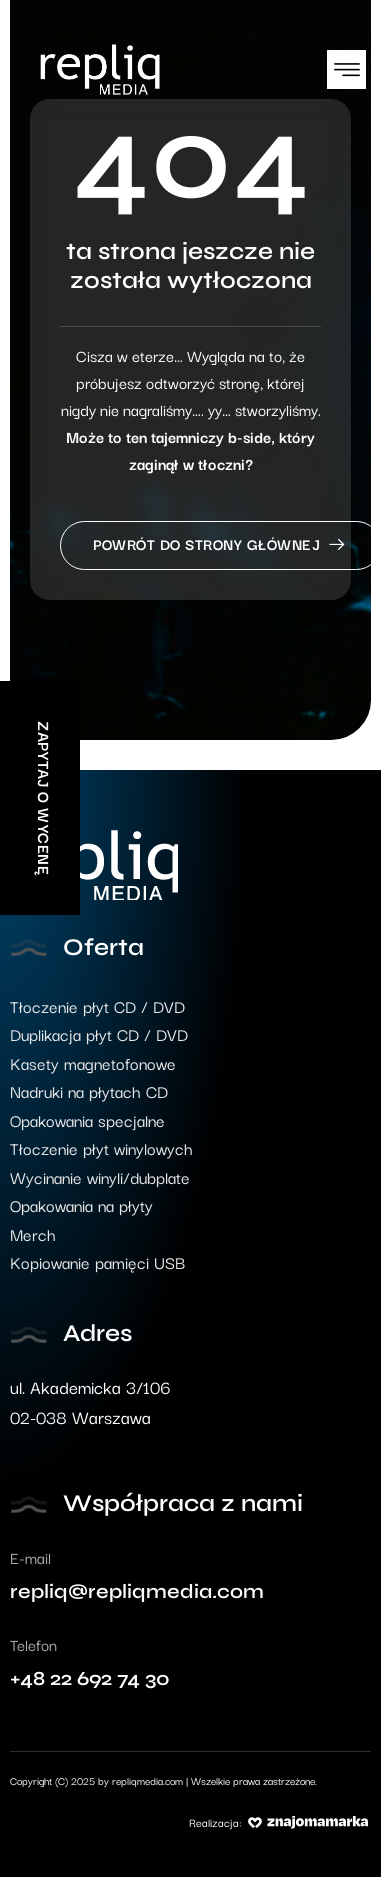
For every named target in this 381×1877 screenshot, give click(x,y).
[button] (346, 69)
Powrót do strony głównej (220, 545)
